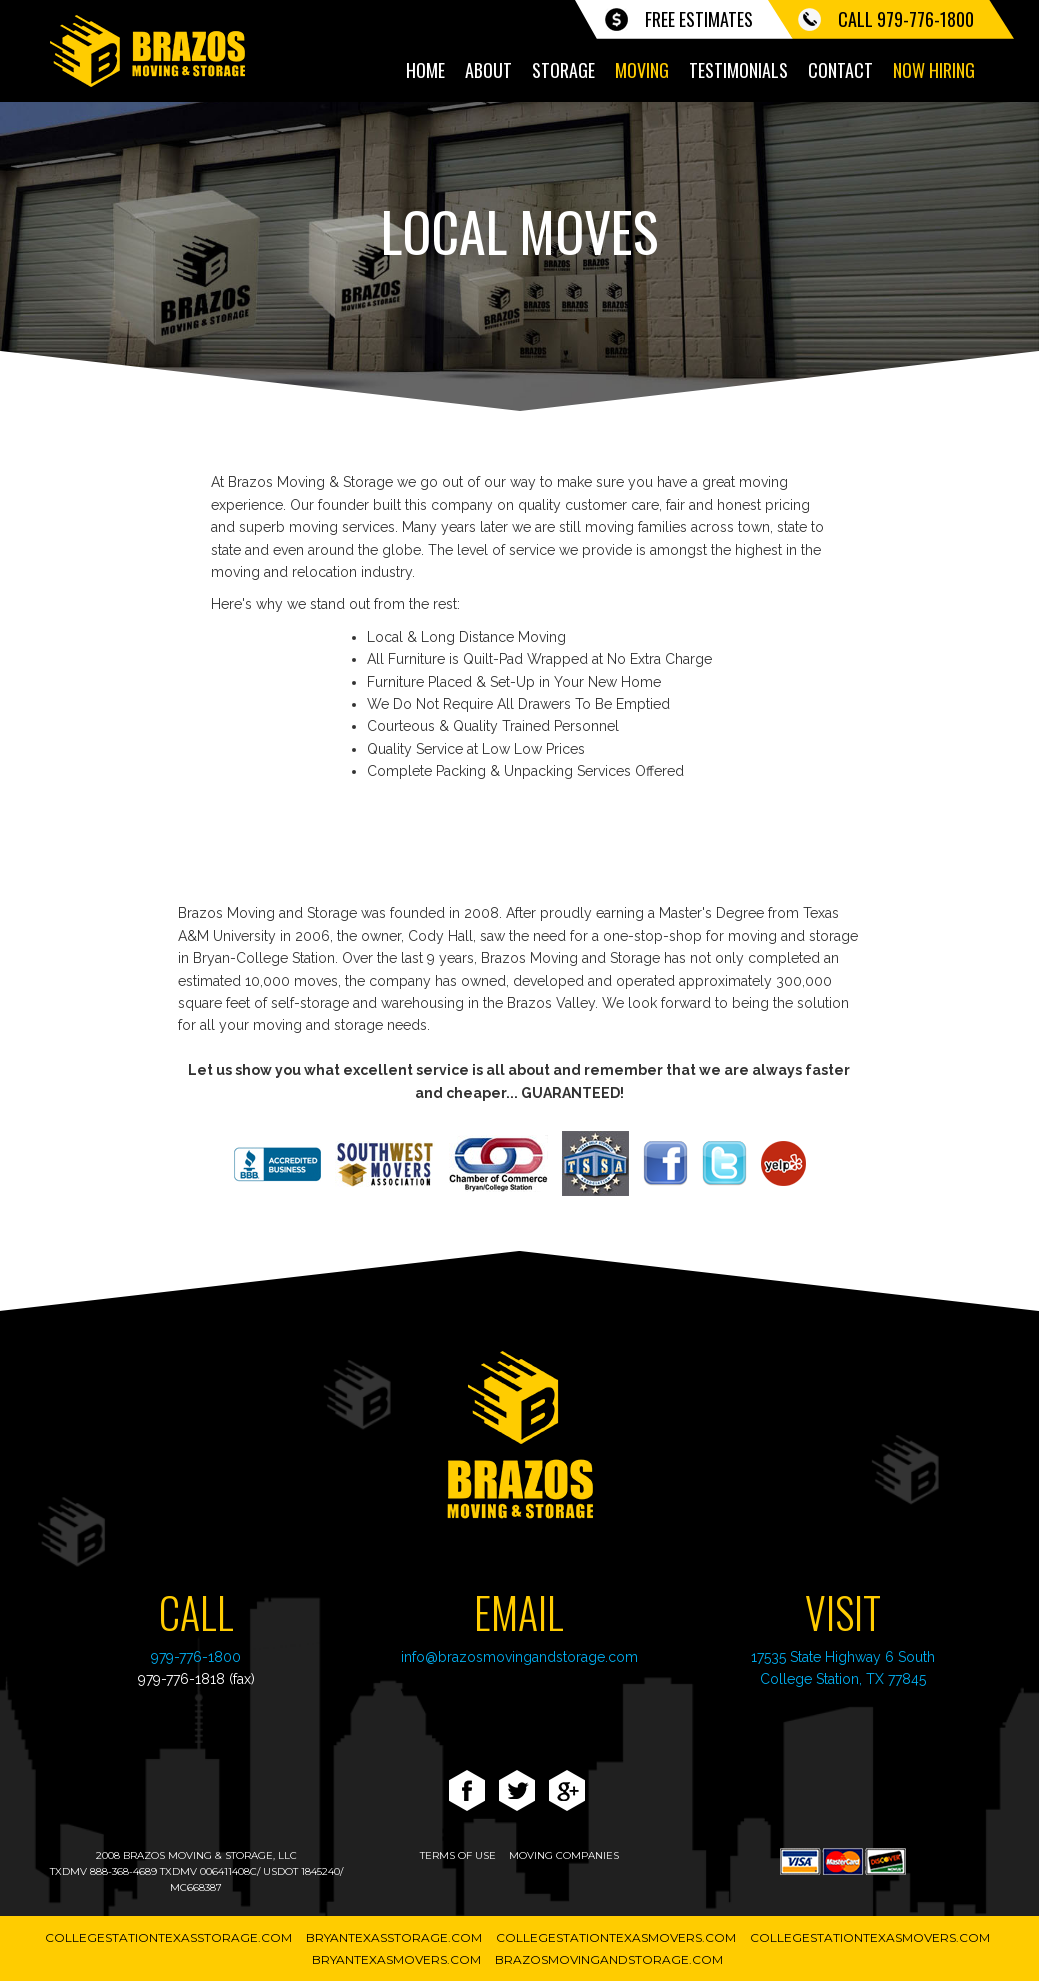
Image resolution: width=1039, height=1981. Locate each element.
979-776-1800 (196, 1657)
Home (425, 70)
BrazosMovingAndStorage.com (609, 1959)
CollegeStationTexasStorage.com (168, 1937)
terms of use (458, 1855)
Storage (563, 70)
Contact (840, 70)
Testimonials (738, 70)
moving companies (564, 1855)
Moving (642, 70)
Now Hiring (934, 70)
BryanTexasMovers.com (396, 1959)
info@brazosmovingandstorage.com (519, 1657)
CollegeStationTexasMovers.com (616, 1937)
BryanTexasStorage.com (394, 1937)
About (488, 70)
